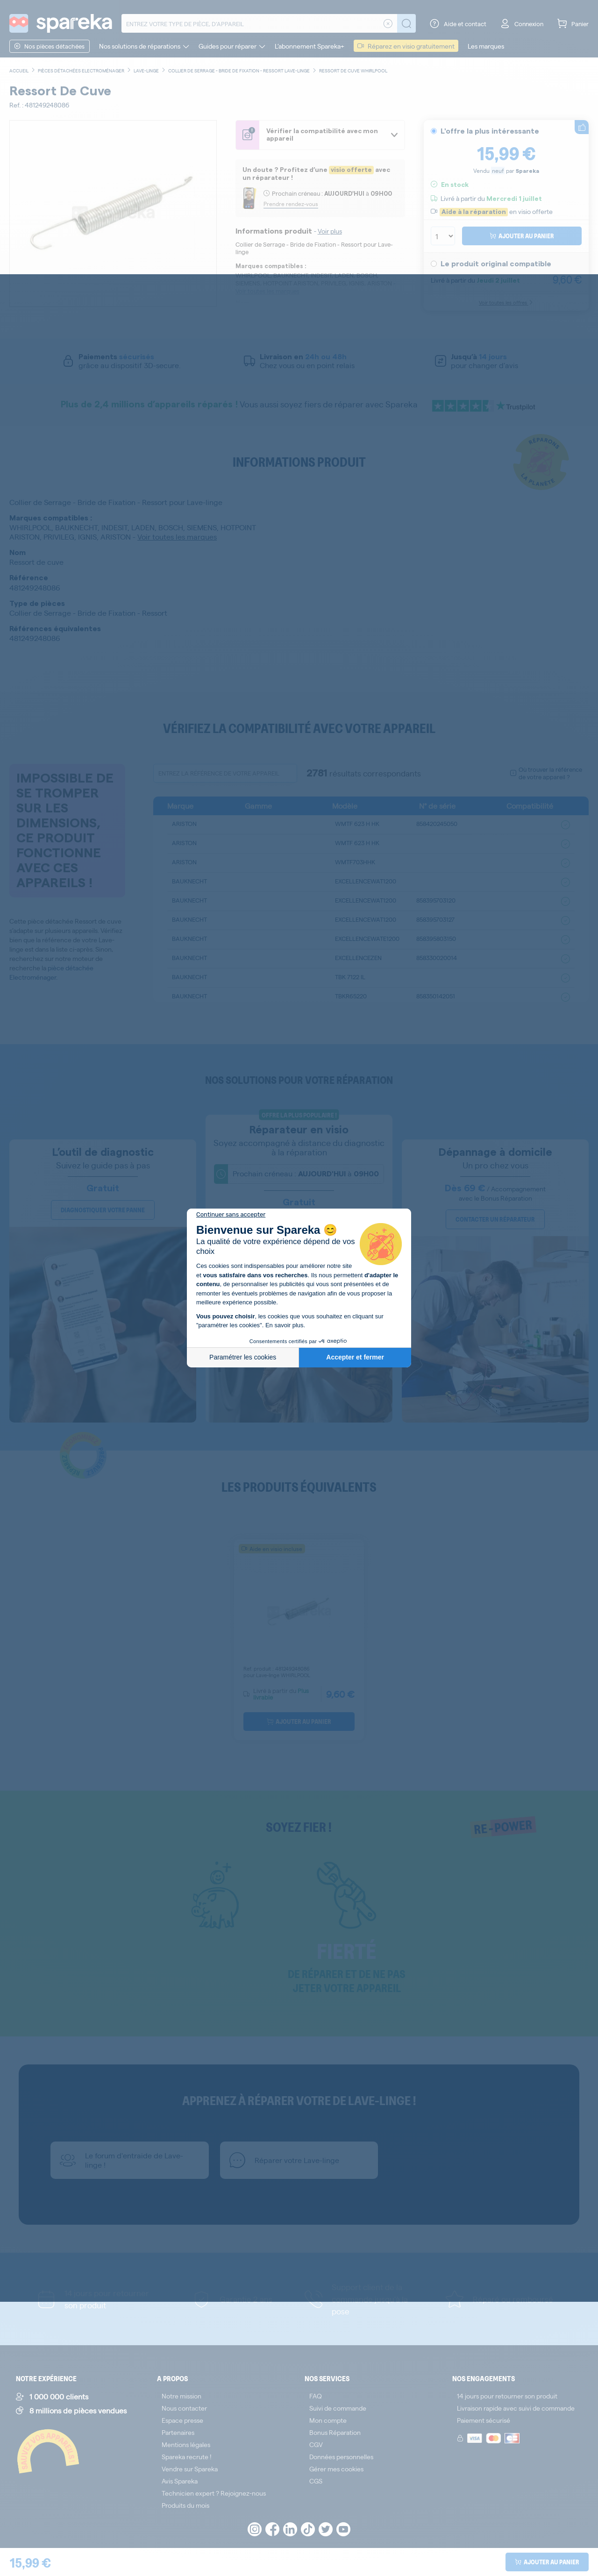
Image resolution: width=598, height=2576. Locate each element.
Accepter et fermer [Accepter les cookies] (355, 1357)
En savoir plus (284, 1325)
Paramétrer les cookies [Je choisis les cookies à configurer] (242, 1357)
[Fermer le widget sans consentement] (231, 1214)
